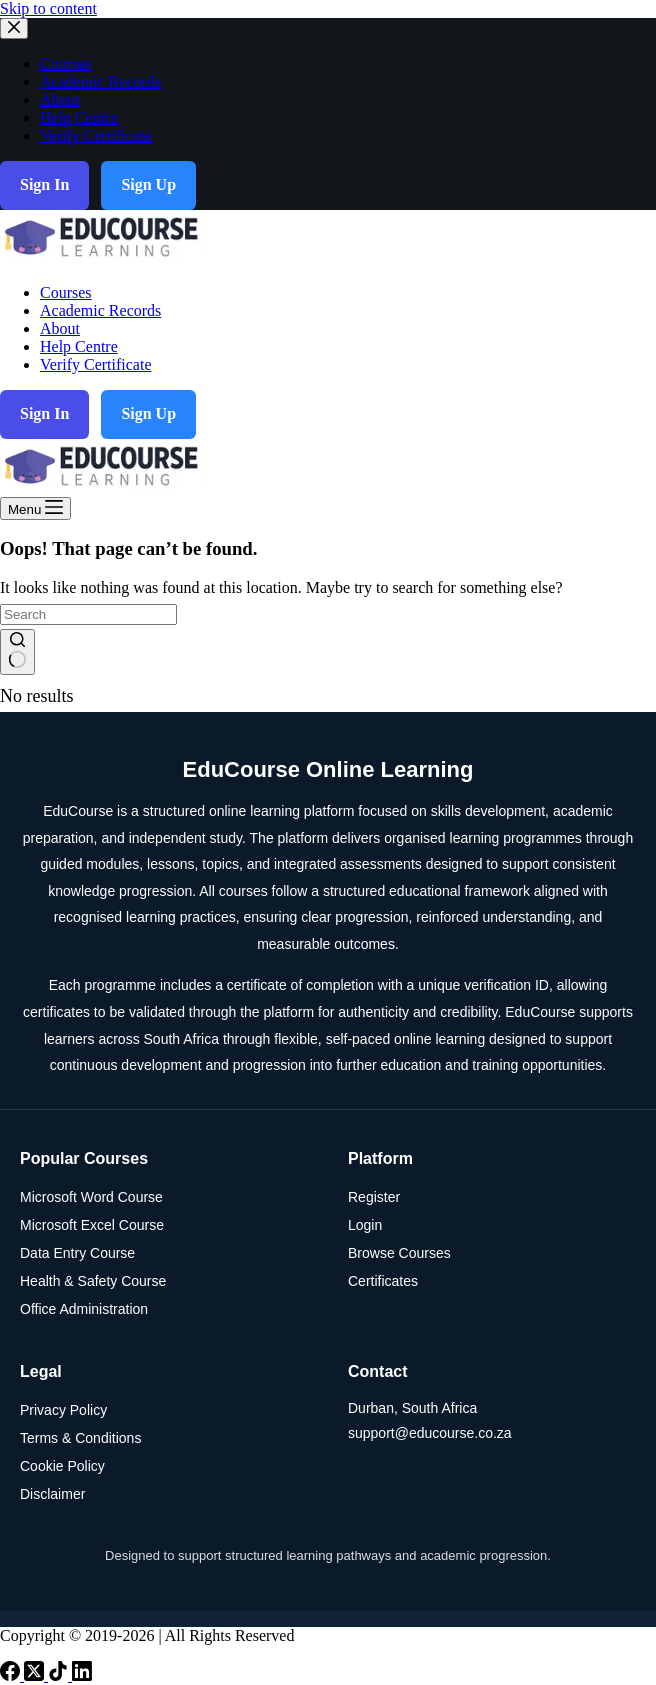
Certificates (383, 1281)
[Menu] (35, 508)
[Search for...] (88, 614)
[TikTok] (60, 1675)
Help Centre (79, 346)
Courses (66, 292)
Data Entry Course (77, 1253)
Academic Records (100, 310)
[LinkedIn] (82, 1675)
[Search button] (17, 652)
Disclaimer (52, 1494)
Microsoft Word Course (91, 1197)
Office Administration (84, 1309)
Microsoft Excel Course (92, 1225)
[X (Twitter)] (36, 1675)
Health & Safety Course (93, 1281)
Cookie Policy (62, 1466)
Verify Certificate (96, 364)
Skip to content (48, 8)
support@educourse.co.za (430, 1433)
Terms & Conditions (80, 1438)
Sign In (44, 413)
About (60, 328)
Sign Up (148, 413)
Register (374, 1197)
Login (365, 1225)
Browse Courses (399, 1253)
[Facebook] (12, 1675)
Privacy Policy (63, 1410)
